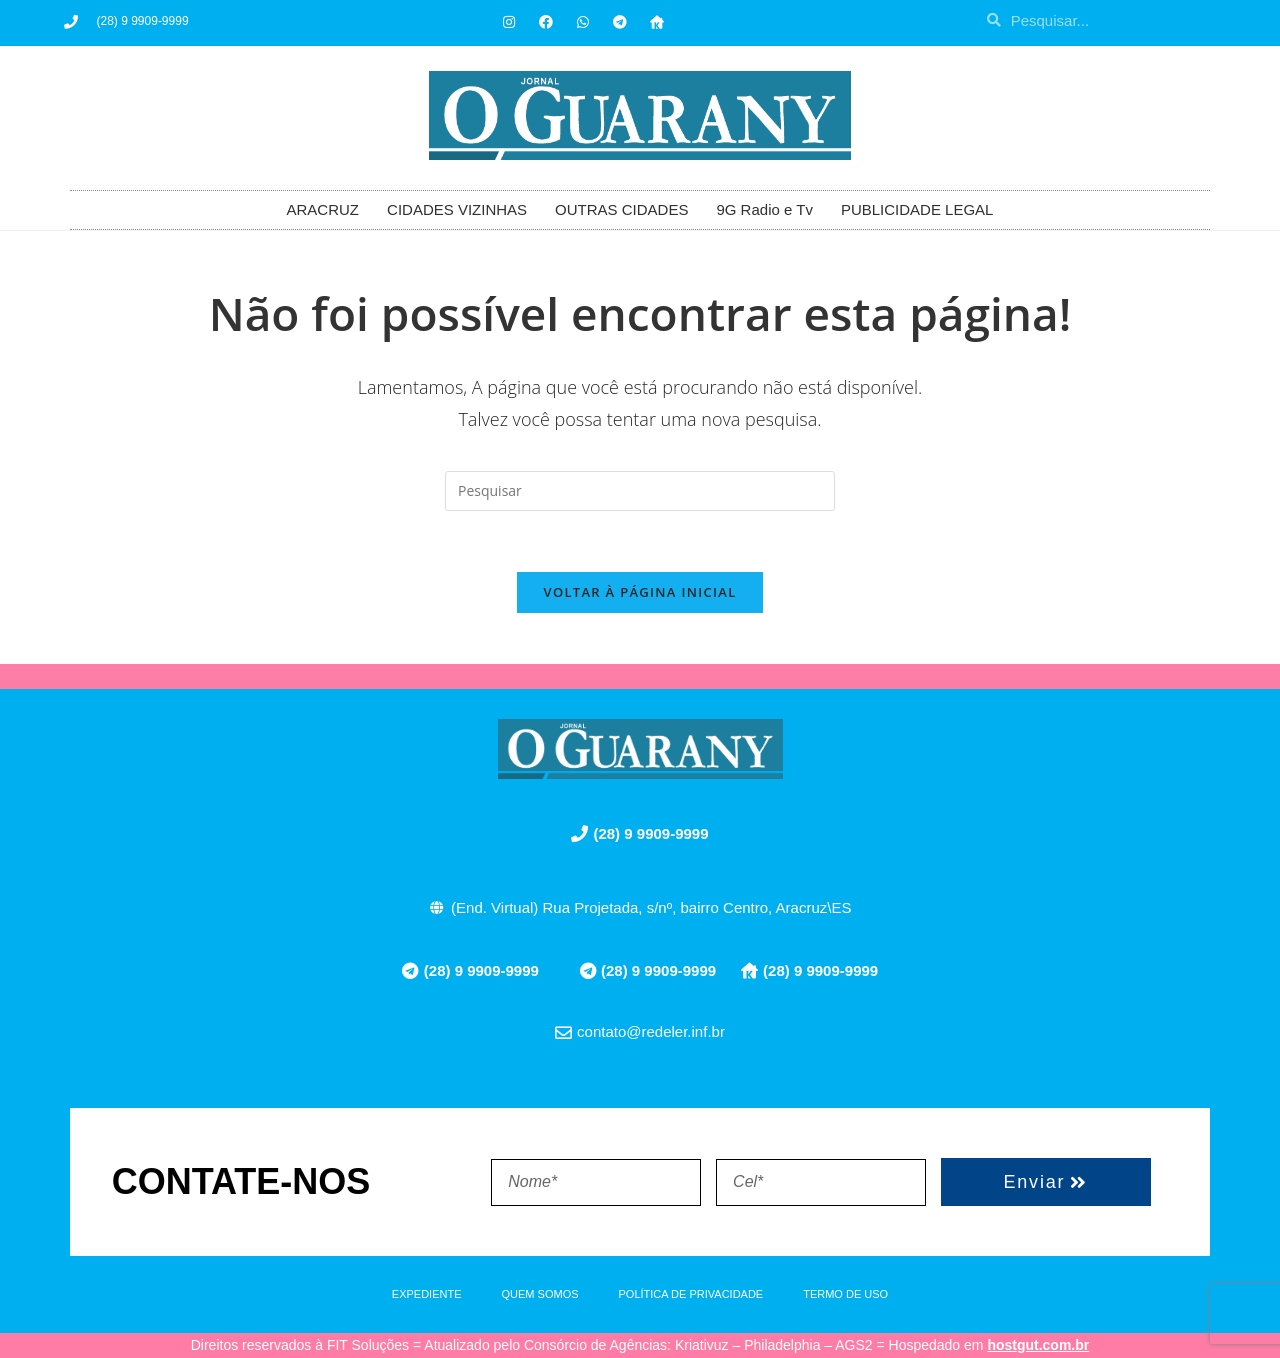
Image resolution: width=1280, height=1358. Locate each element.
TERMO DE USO (845, 1294)
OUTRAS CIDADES (621, 209)
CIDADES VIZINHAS (457, 209)
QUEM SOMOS (540, 1294)
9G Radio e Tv (764, 209)
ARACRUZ (323, 209)
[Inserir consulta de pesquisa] (640, 491)
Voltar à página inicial (639, 592)
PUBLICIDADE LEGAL (917, 209)
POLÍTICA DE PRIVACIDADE (691, 1294)
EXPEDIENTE (427, 1294)
